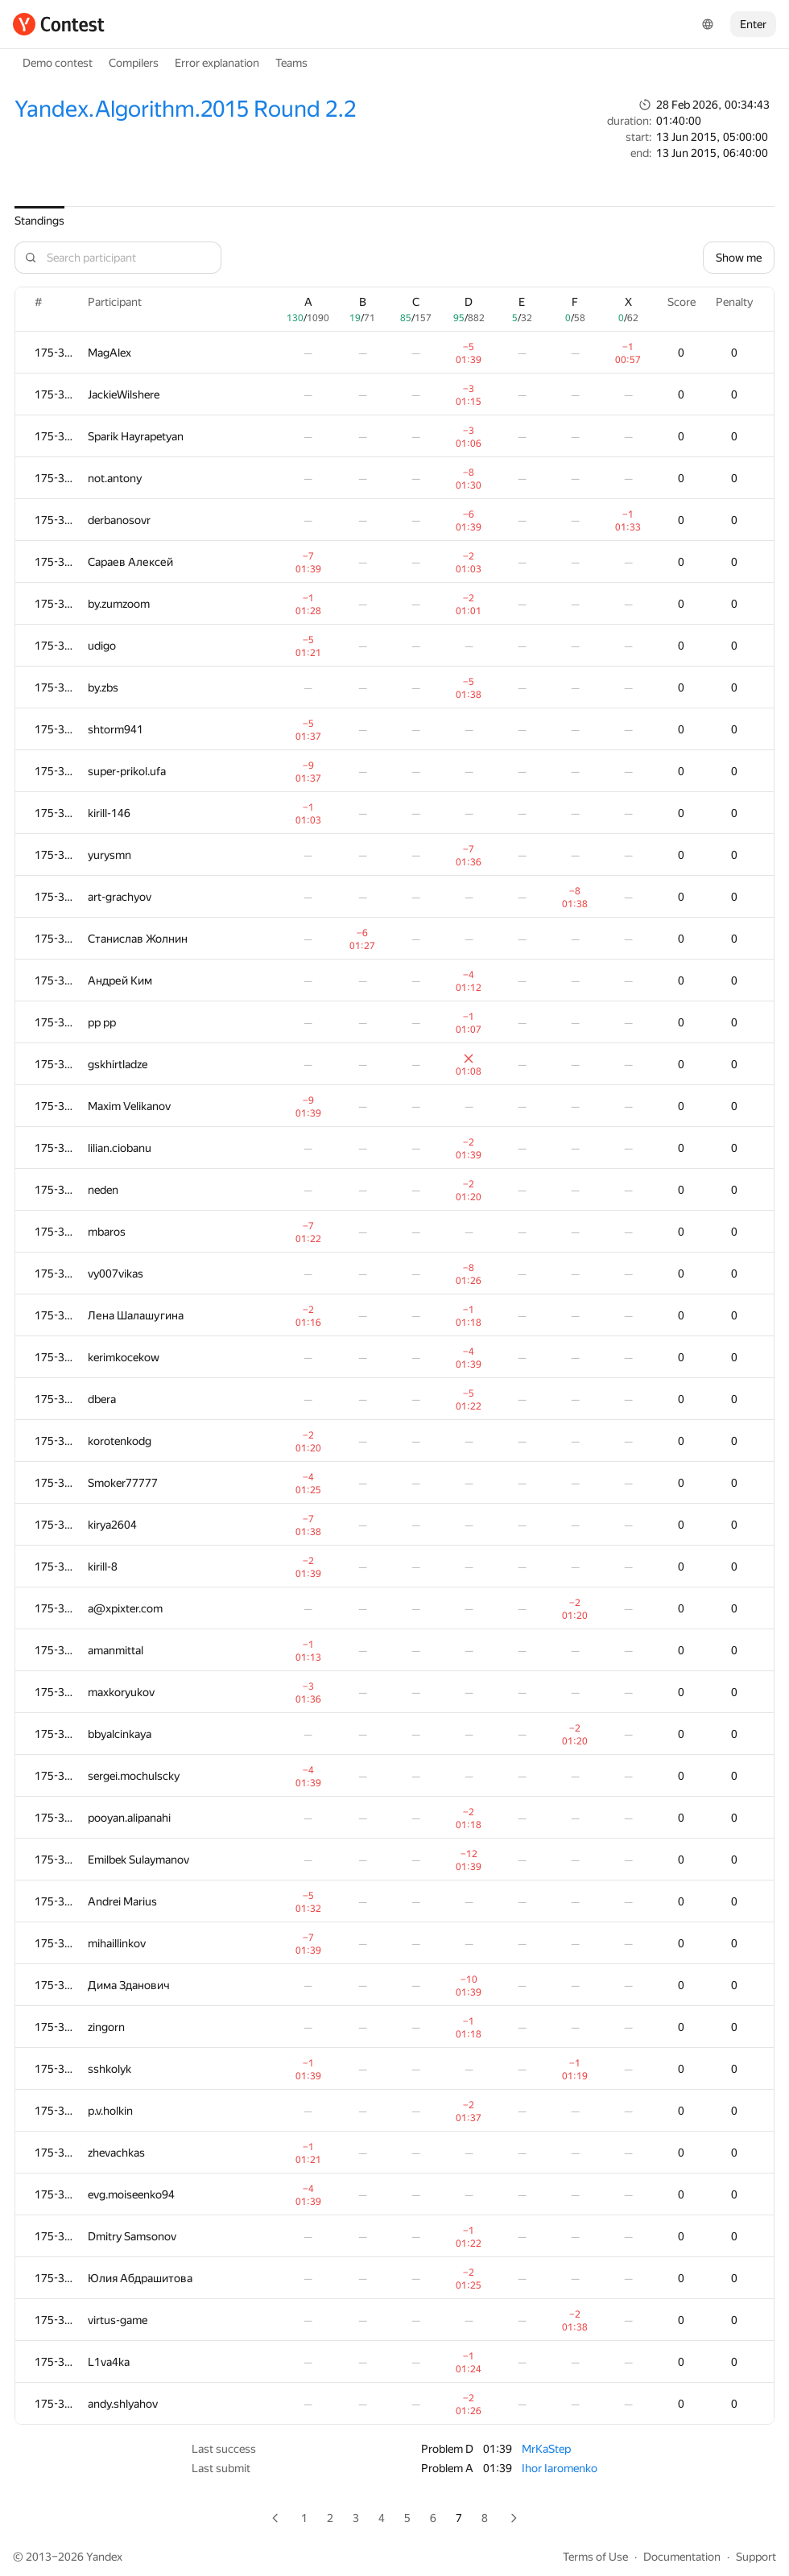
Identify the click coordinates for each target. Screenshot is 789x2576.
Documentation (682, 2556)
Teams (291, 62)
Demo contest (58, 62)
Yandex (104, 2556)
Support (756, 2556)
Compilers (134, 62)
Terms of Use (595, 2556)
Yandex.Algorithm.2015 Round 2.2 (185, 109)
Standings (39, 220)
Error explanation (217, 62)
